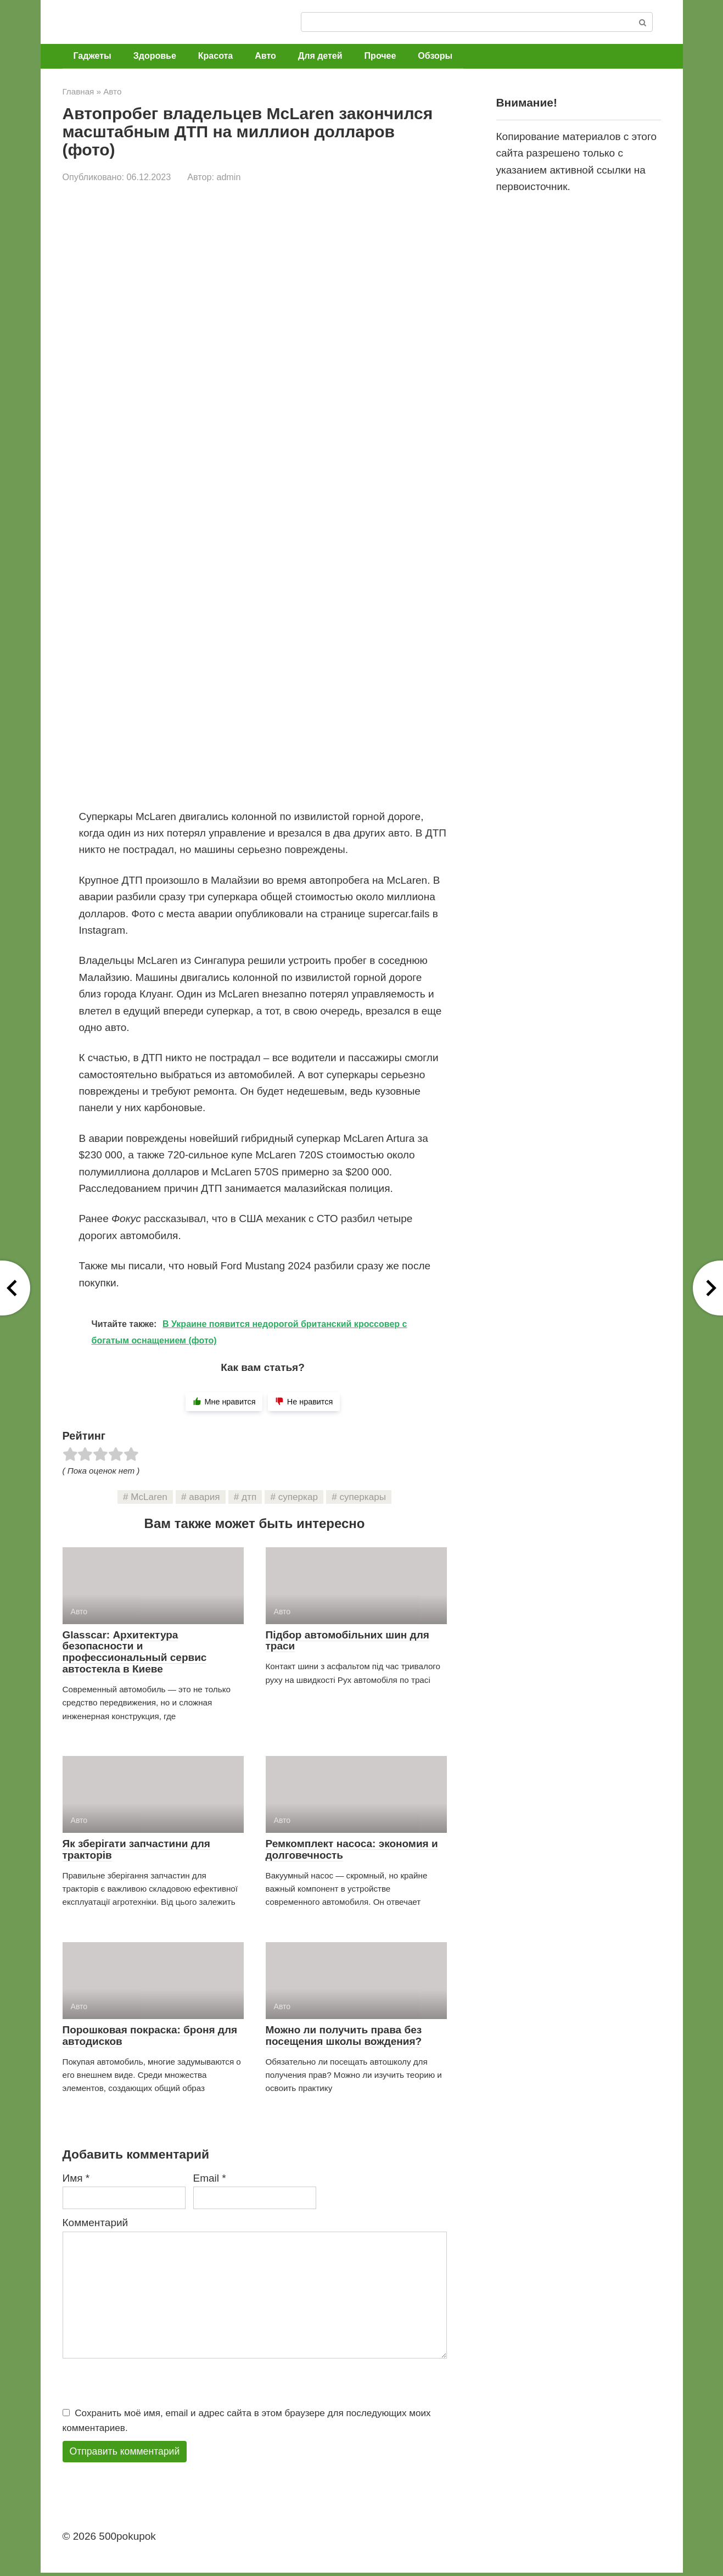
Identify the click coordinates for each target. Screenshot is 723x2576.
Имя (76, 2178)
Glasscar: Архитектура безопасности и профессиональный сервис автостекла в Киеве (135, 1652)
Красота (215, 55)
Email (209, 2178)
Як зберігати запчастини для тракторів (136, 1849)
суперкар (298, 1497)
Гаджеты (92, 55)
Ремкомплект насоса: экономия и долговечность (352, 1849)
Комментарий (95, 2222)
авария (204, 1497)
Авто (265, 55)
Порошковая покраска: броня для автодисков (150, 2035)
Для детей (320, 55)
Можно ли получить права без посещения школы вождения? (344, 2035)
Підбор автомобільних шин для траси (347, 1640)
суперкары (362, 1497)
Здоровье (154, 55)
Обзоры (435, 55)
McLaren (149, 1497)
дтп (249, 1497)
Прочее (380, 55)
